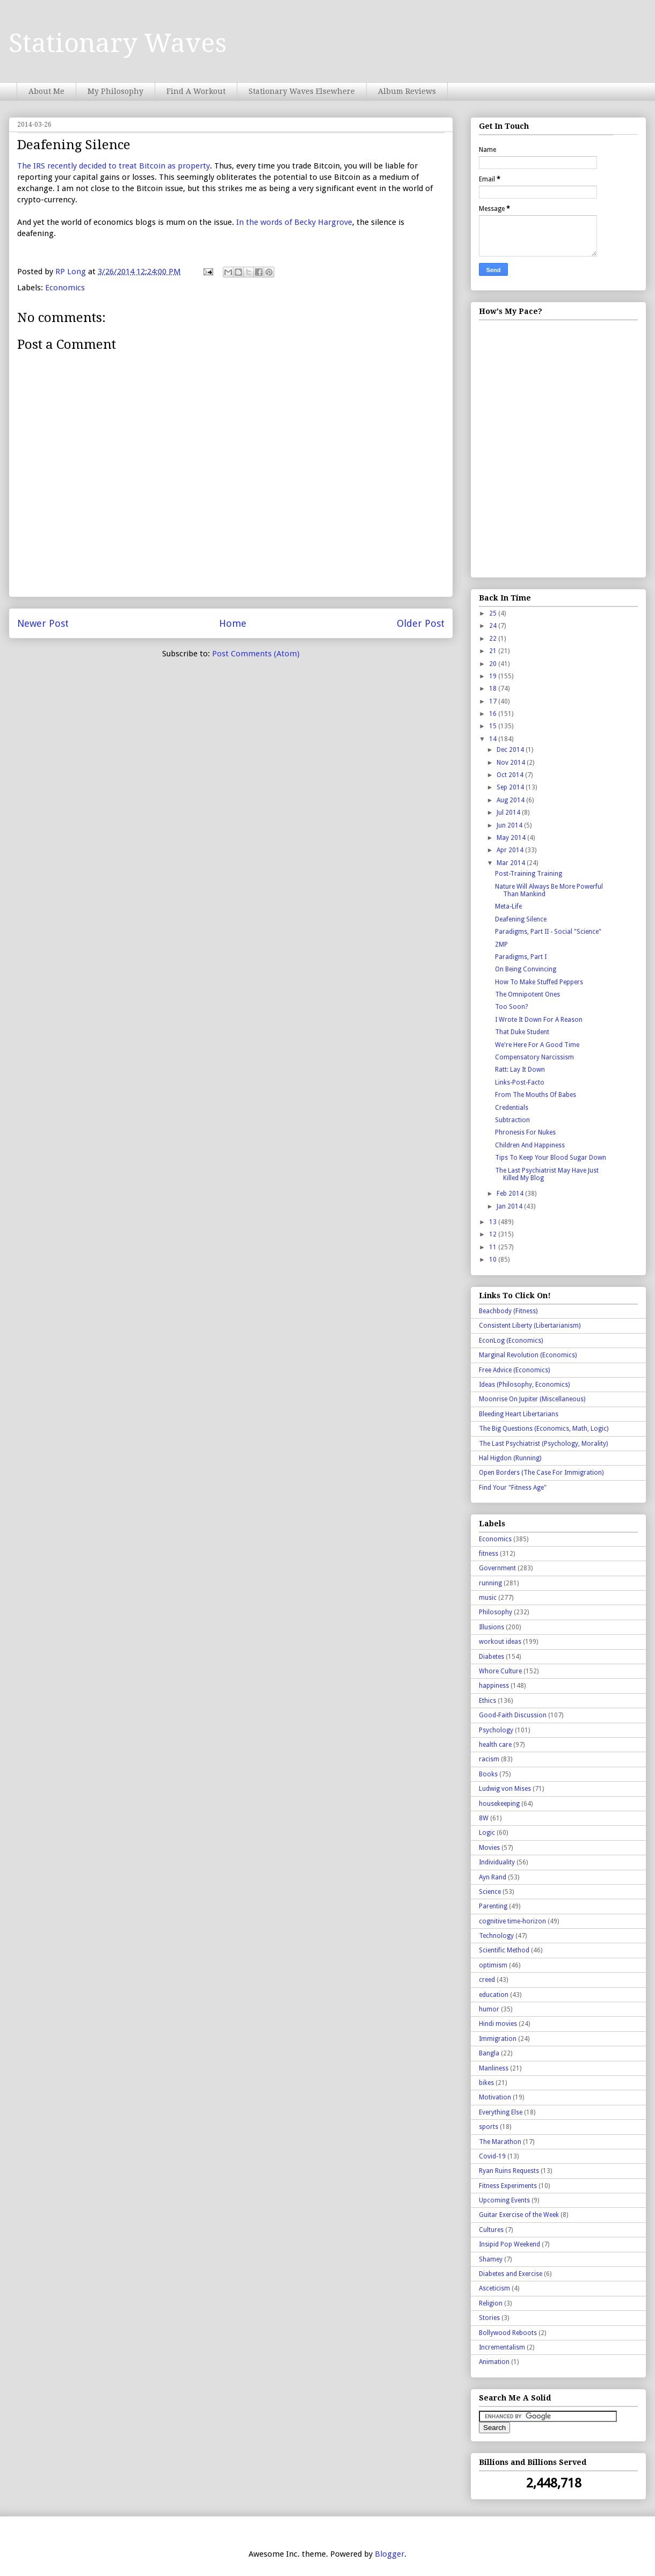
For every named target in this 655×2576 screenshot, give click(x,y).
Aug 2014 (511, 800)
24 (493, 626)
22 (493, 638)
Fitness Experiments (508, 2186)
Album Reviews (407, 91)
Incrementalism (502, 2347)
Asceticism (494, 2288)
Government (497, 1568)
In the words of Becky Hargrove (294, 222)
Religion (491, 2303)
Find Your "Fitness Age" (513, 1487)
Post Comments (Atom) (256, 653)
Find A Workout (195, 91)
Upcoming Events (504, 2200)
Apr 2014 (511, 850)
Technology (496, 1936)
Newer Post (43, 623)
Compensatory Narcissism (534, 1057)
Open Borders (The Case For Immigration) (541, 1472)
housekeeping (499, 1803)
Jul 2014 (509, 812)
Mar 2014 (512, 863)
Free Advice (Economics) (514, 1370)
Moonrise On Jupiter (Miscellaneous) (532, 1399)
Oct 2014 (511, 775)
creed (487, 1980)
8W (484, 1818)
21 (493, 651)
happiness (494, 1685)
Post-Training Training (528, 873)
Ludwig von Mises (505, 1788)
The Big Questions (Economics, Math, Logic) (543, 1428)
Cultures (491, 2230)
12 (493, 1234)
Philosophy (495, 1612)
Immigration (497, 2039)
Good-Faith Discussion (513, 1715)
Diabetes (491, 1656)
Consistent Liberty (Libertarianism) (529, 1325)
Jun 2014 (510, 825)
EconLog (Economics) (511, 1340)
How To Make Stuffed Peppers (539, 982)
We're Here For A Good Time (537, 1045)
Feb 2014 (511, 1193)
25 (493, 613)
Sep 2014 (511, 787)
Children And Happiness (530, 1145)
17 (493, 701)
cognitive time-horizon (512, 1921)
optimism (493, 1965)
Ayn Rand (492, 1877)
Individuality (497, 1862)
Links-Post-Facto (519, 1082)
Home (232, 623)
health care (495, 1744)
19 (493, 676)
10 (493, 1259)
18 (493, 688)
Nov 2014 (512, 762)
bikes (486, 2083)
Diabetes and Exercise (510, 2274)
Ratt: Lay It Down (520, 1069)
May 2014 (512, 837)
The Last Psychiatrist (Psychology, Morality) (543, 1443)
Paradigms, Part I (521, 957)
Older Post (421, 623)
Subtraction (512, 1120)
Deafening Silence (521, 919)
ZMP (501, 944)
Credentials (511, 1107)
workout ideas (500, 1641)
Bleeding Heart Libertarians (518, 1414)
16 (493, 714)
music (488, 1597)
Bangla (489, 2053)
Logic (487, 1832)
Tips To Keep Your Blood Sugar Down (550, 1157)
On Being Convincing (525, 969)
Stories (489, 2318)
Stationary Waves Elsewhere (302, 91)
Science (490, 1892)
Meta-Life (508, 906)
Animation (494, 2362)
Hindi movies (498, 2024)
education (493, 1995)
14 (493, 739)
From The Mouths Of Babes (535, 1095)
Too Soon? (511, 1007)
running (490, 1583)
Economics (65, 287)
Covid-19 (492, 2156)
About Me (46, 91)
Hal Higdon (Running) (510, 1458)
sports (488, 2127)
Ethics (487, 1700)
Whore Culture (500, 1671)
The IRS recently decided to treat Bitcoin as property (113, 166)
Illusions (491, 1627)
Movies (489, 1847)
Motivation (495, 2097)
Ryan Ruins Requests (509, 2171)
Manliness (493, 2068)
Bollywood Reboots (508, 2333)
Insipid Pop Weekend (509, 2244)
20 (493, 664)
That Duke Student (522, 1032)
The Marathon (500, 2142)
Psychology (496, 1730)
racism (489, 1759)
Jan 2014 (510, 1206)
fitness (488, 1553)
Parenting (493, 1906)
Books (488, 1774)
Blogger (389, 2554)
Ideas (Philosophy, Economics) (524, 1384)
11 (493, 1247)
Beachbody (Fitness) (508, 1311)
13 (493, 1222)
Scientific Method (504, 1950)
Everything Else (500, 2112)
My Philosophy (115, 91)
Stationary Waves (118, 43)
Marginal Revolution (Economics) (528, 1355)
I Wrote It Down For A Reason (539, 1019)
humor (489, 2009)
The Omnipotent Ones (527, 994)
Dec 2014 (511, 749)
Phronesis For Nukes (525, 1132)
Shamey (491, 2259)
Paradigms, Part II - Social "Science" (548, 931)
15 (493, 726)
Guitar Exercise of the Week (519, 2215)
